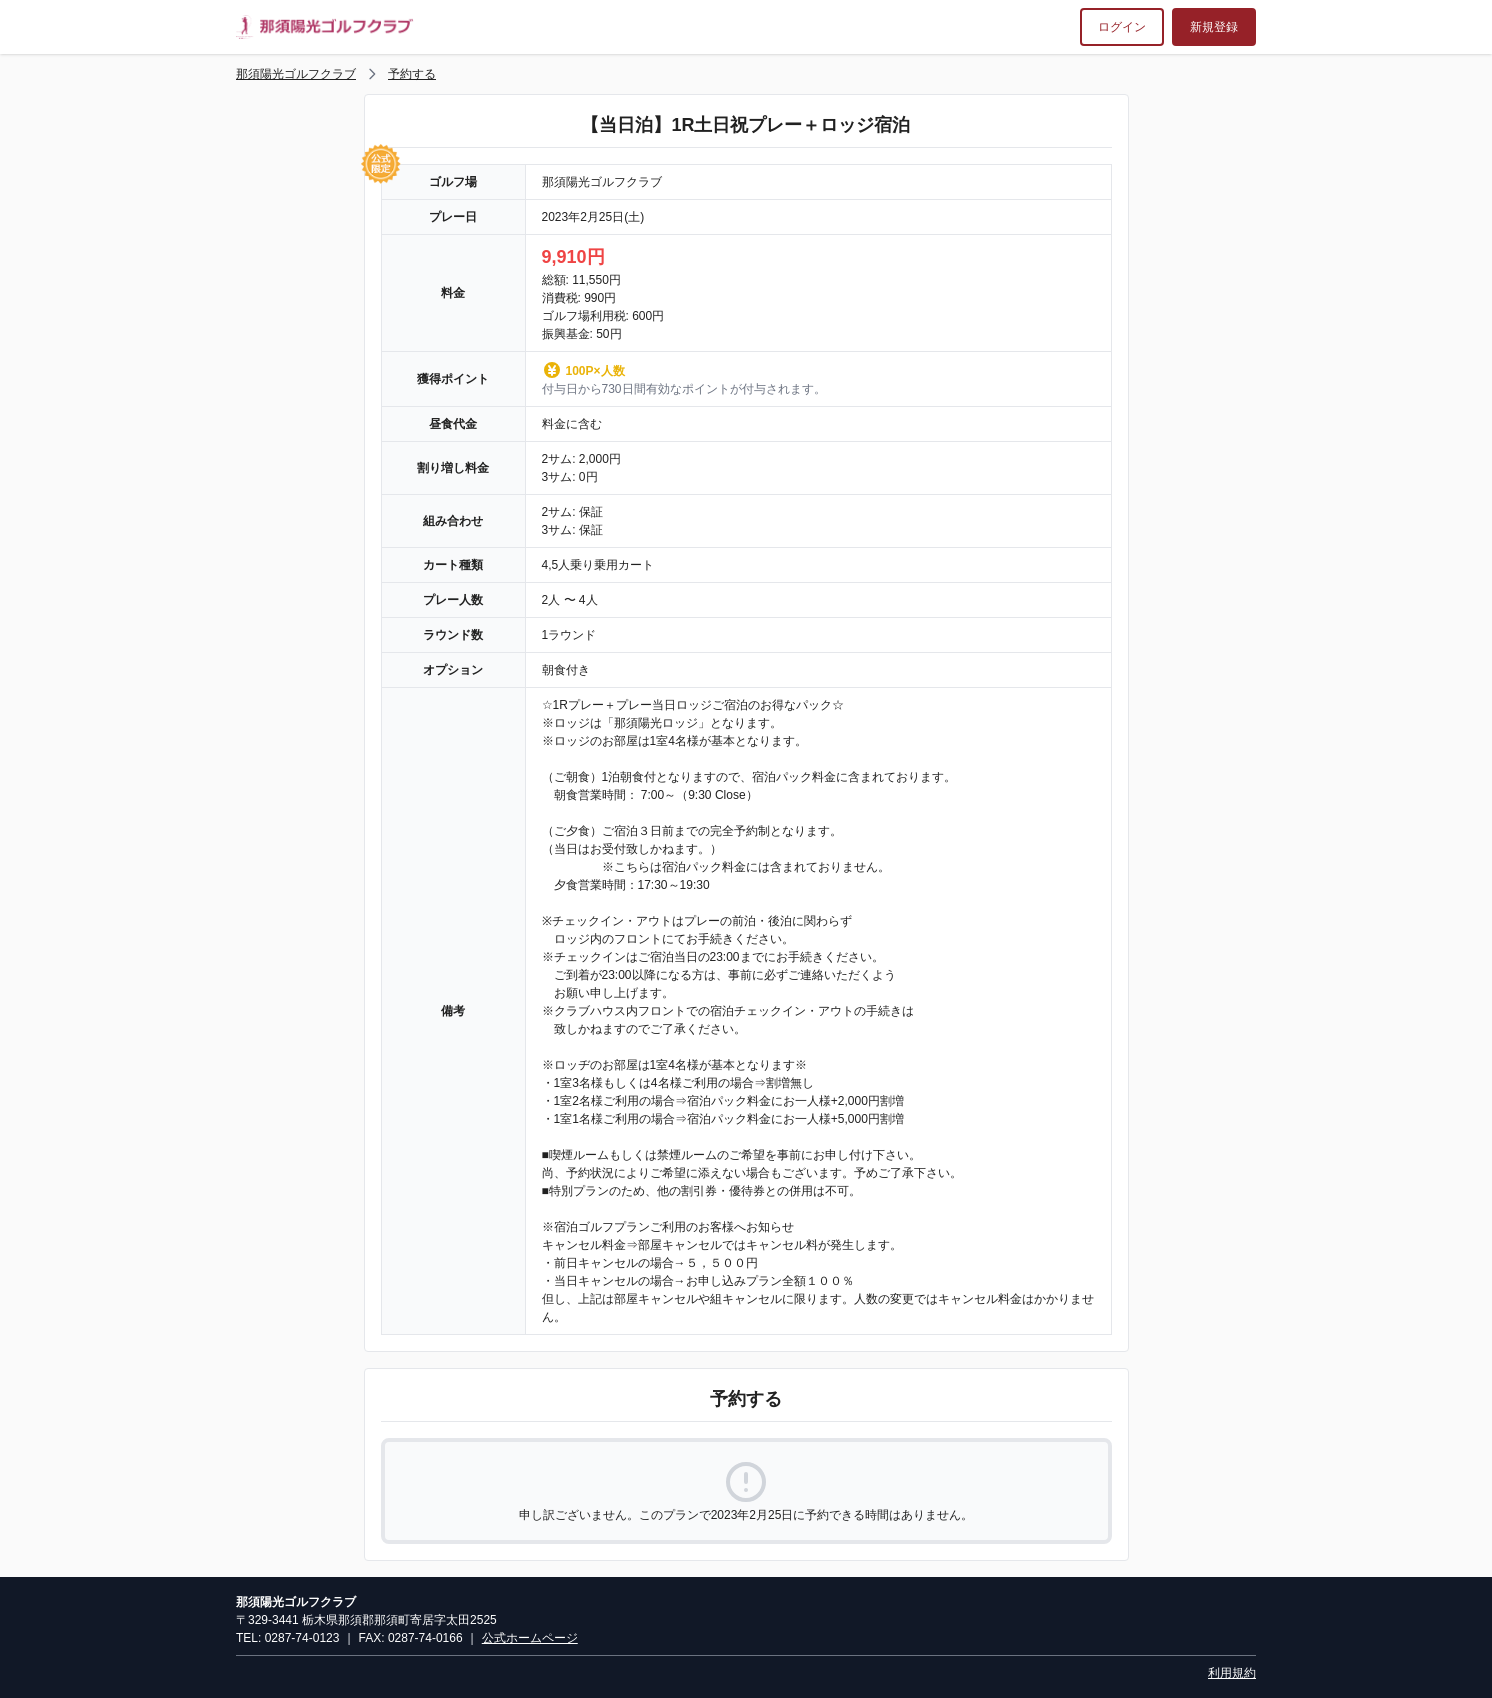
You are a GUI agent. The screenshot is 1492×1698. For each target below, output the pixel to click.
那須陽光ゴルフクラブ (296, 74)
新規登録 (1214, 27)
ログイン (1122, 27)
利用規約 (1232, 1673)
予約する (412, 74)
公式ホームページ (530, 1638)
